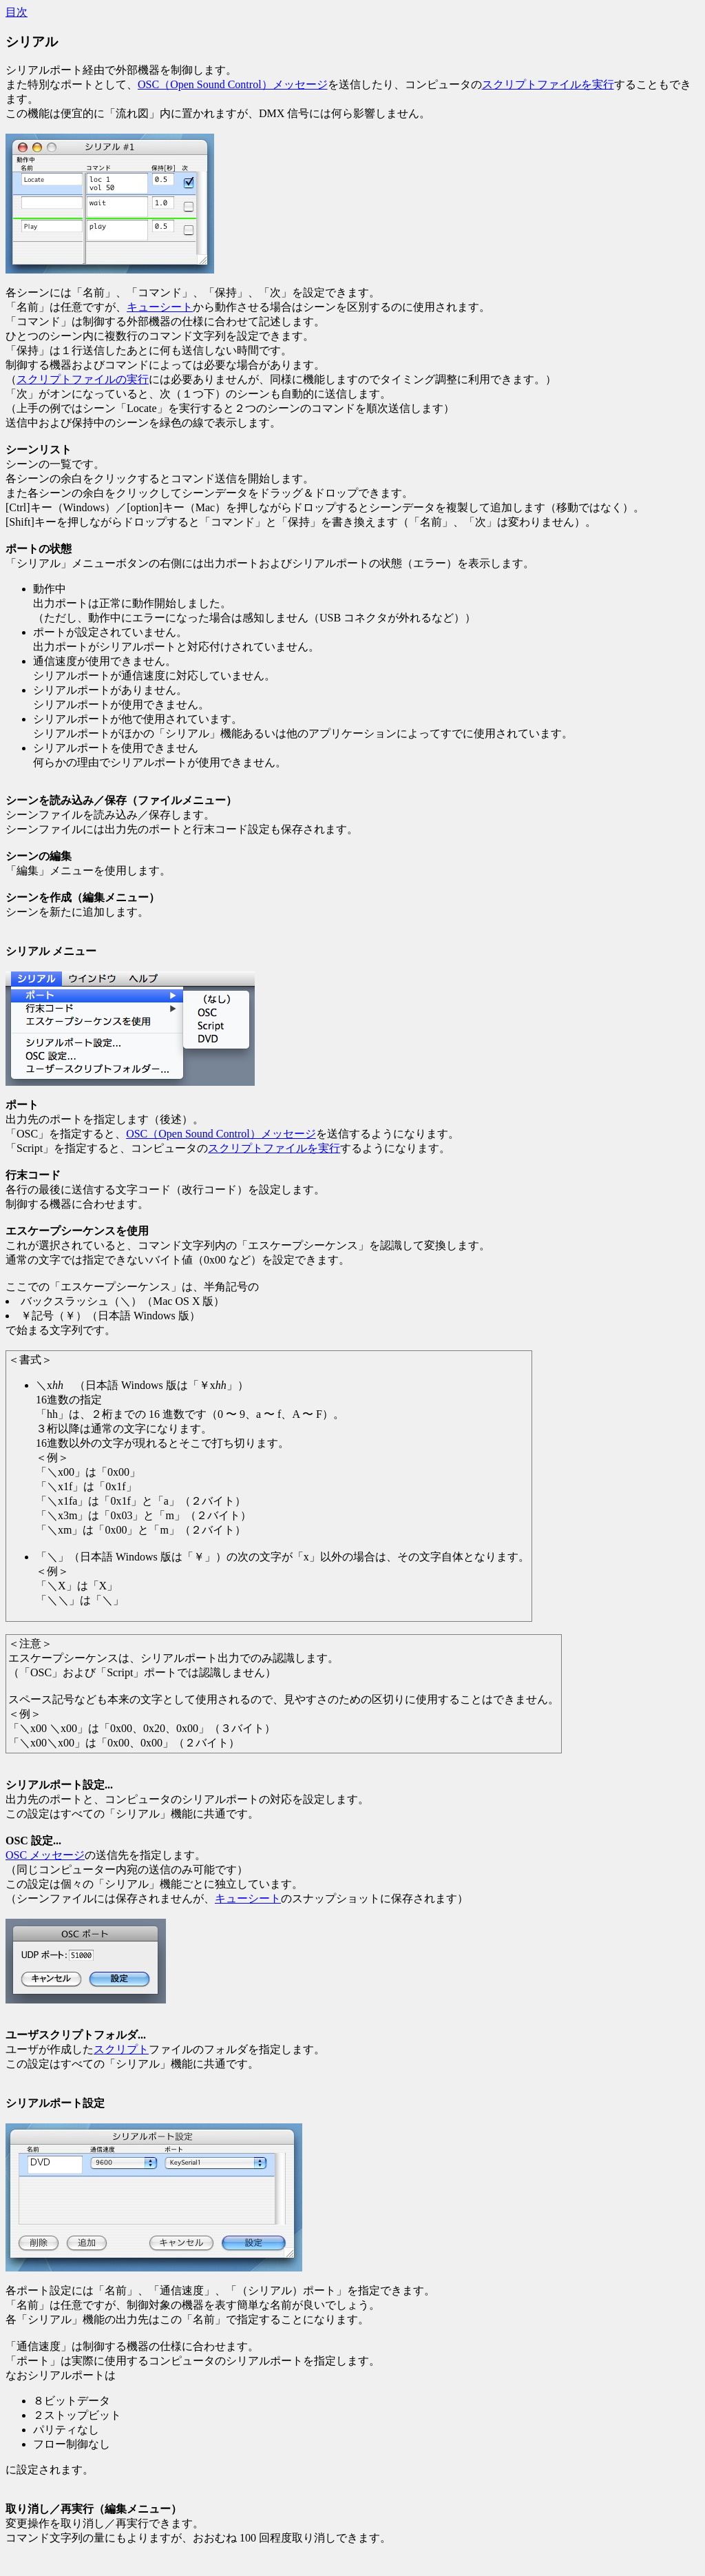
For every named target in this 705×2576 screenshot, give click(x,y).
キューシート (160, 307)
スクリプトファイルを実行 (548, 84)
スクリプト (121, 2049)
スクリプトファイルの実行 (83, 379)
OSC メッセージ (45, 1855)
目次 (17, 12)
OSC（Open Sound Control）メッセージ (233, 84)
